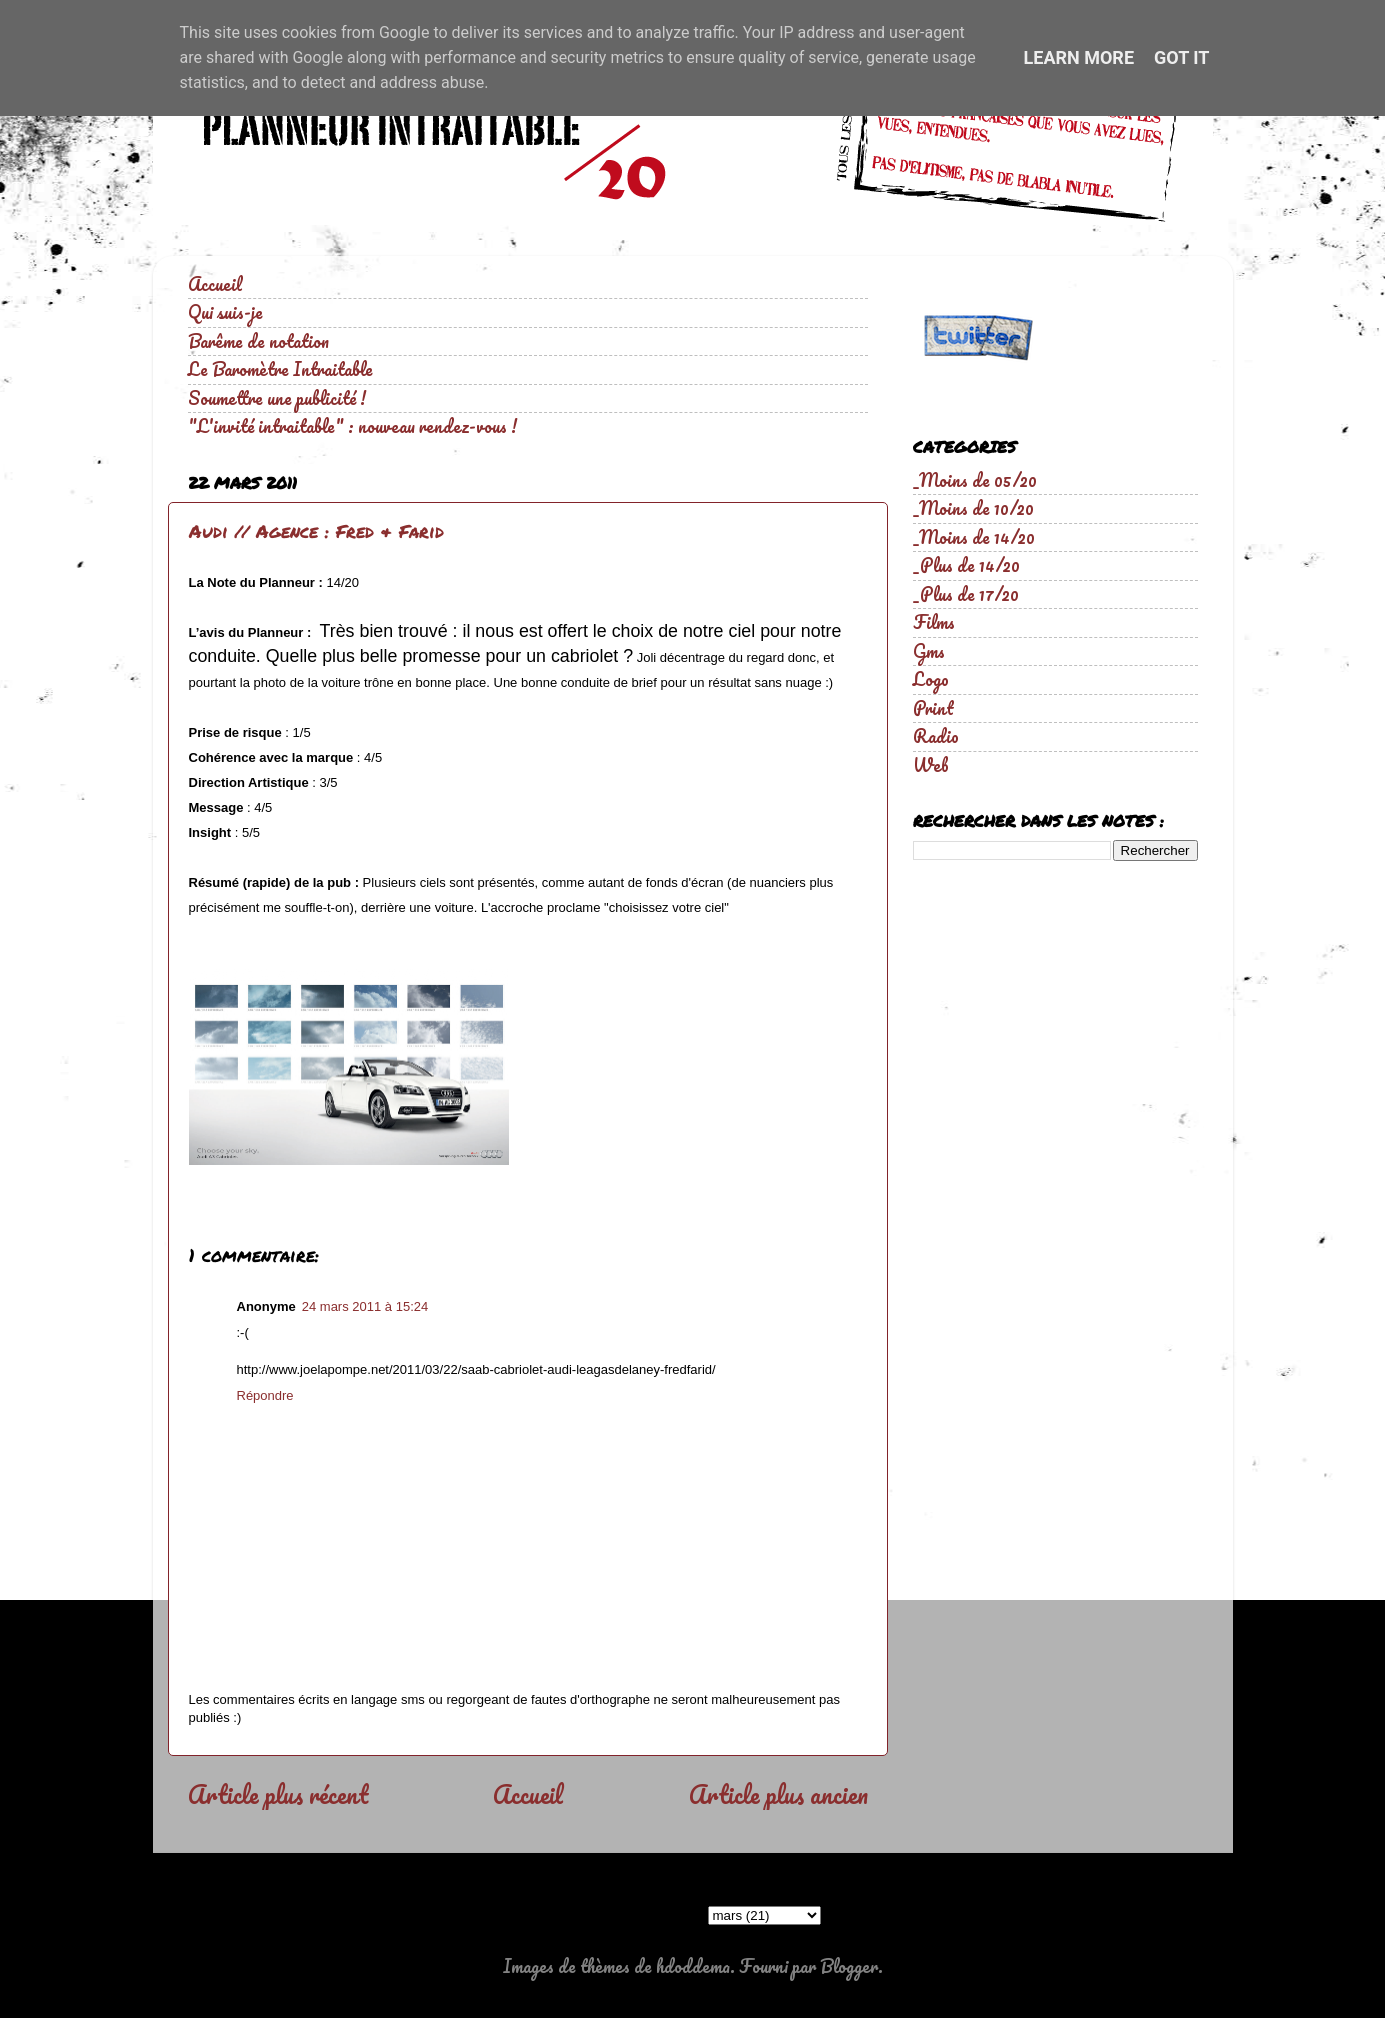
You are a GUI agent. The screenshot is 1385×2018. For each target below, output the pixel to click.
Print (933, 708)
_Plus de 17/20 (966, 594)
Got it (1181, 57)
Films (934, 622)
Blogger (849, 1966)
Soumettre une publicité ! (277, 398)
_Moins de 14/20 (974, 537)
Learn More (1079, 57)
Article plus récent (278, 1794)
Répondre (265, 1395)
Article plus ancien (778, 1794)
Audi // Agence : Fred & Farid (316, 531)
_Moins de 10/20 (973, 508)
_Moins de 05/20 (975, 480)
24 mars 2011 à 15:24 (365, 1306)
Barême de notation (258, 341)
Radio (936, 736)
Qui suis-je (225, 312)
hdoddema (693, 1966)
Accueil (215, 284)
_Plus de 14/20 (966, 565)
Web (931, 765)
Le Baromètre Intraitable (280, 369)
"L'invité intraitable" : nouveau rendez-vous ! (352, 426)
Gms (929, 651)
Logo (931, 679)
